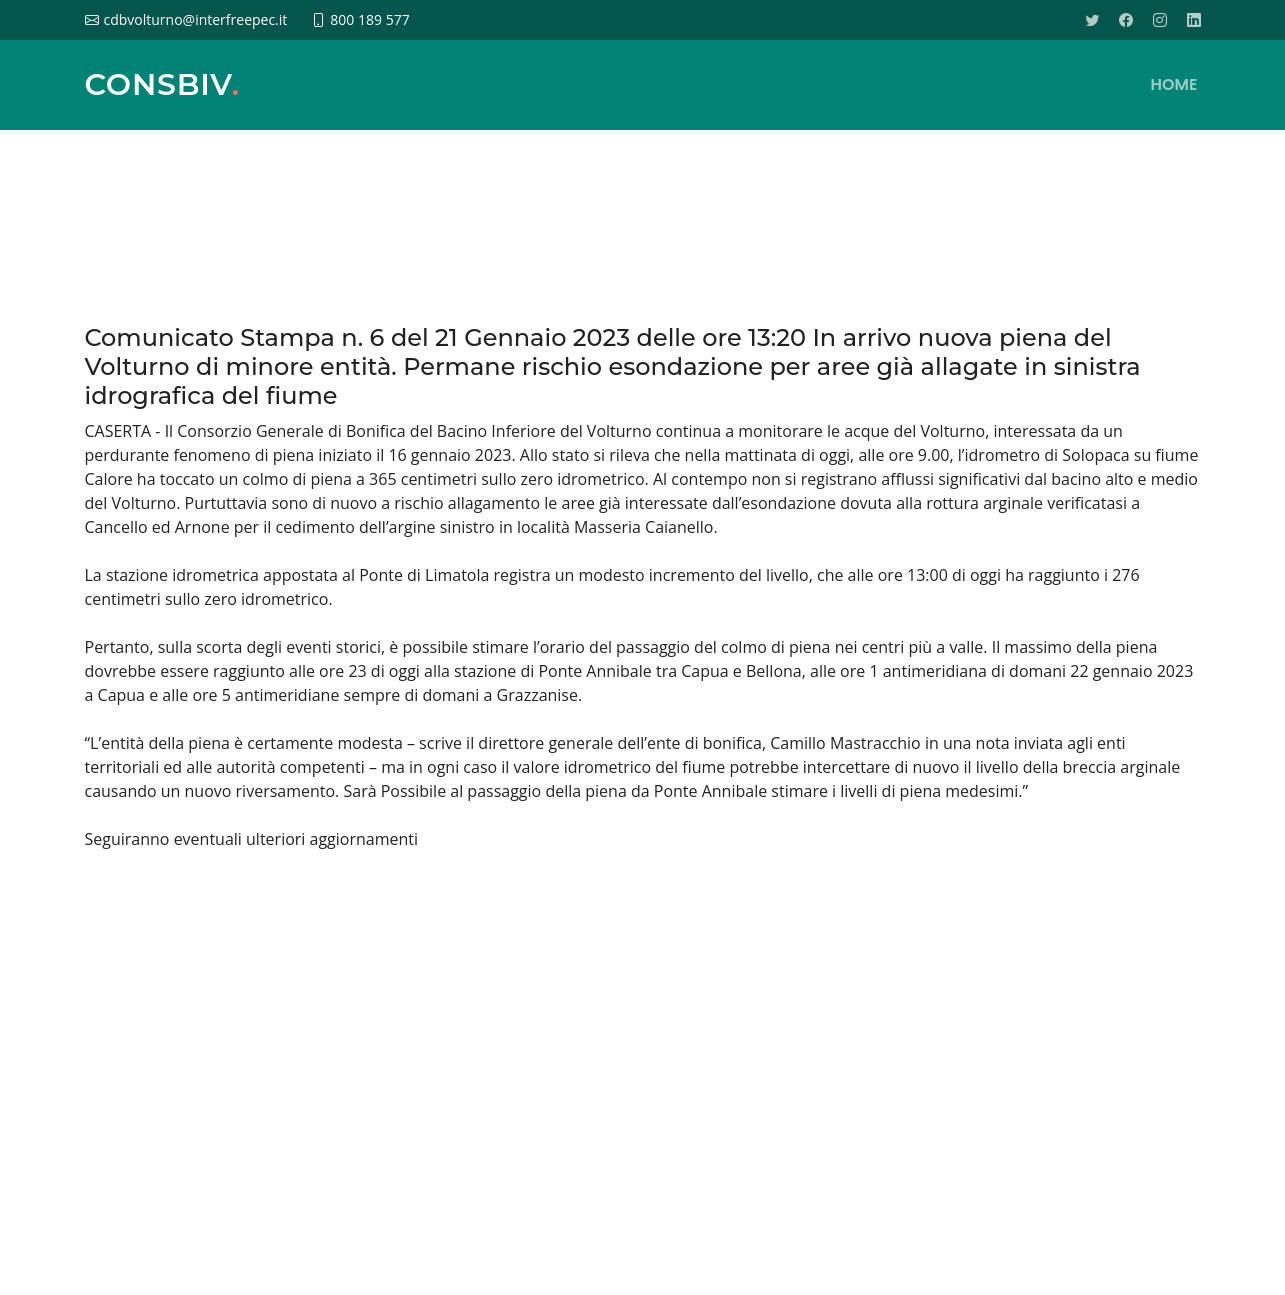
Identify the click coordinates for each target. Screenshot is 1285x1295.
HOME (1174, 84)
